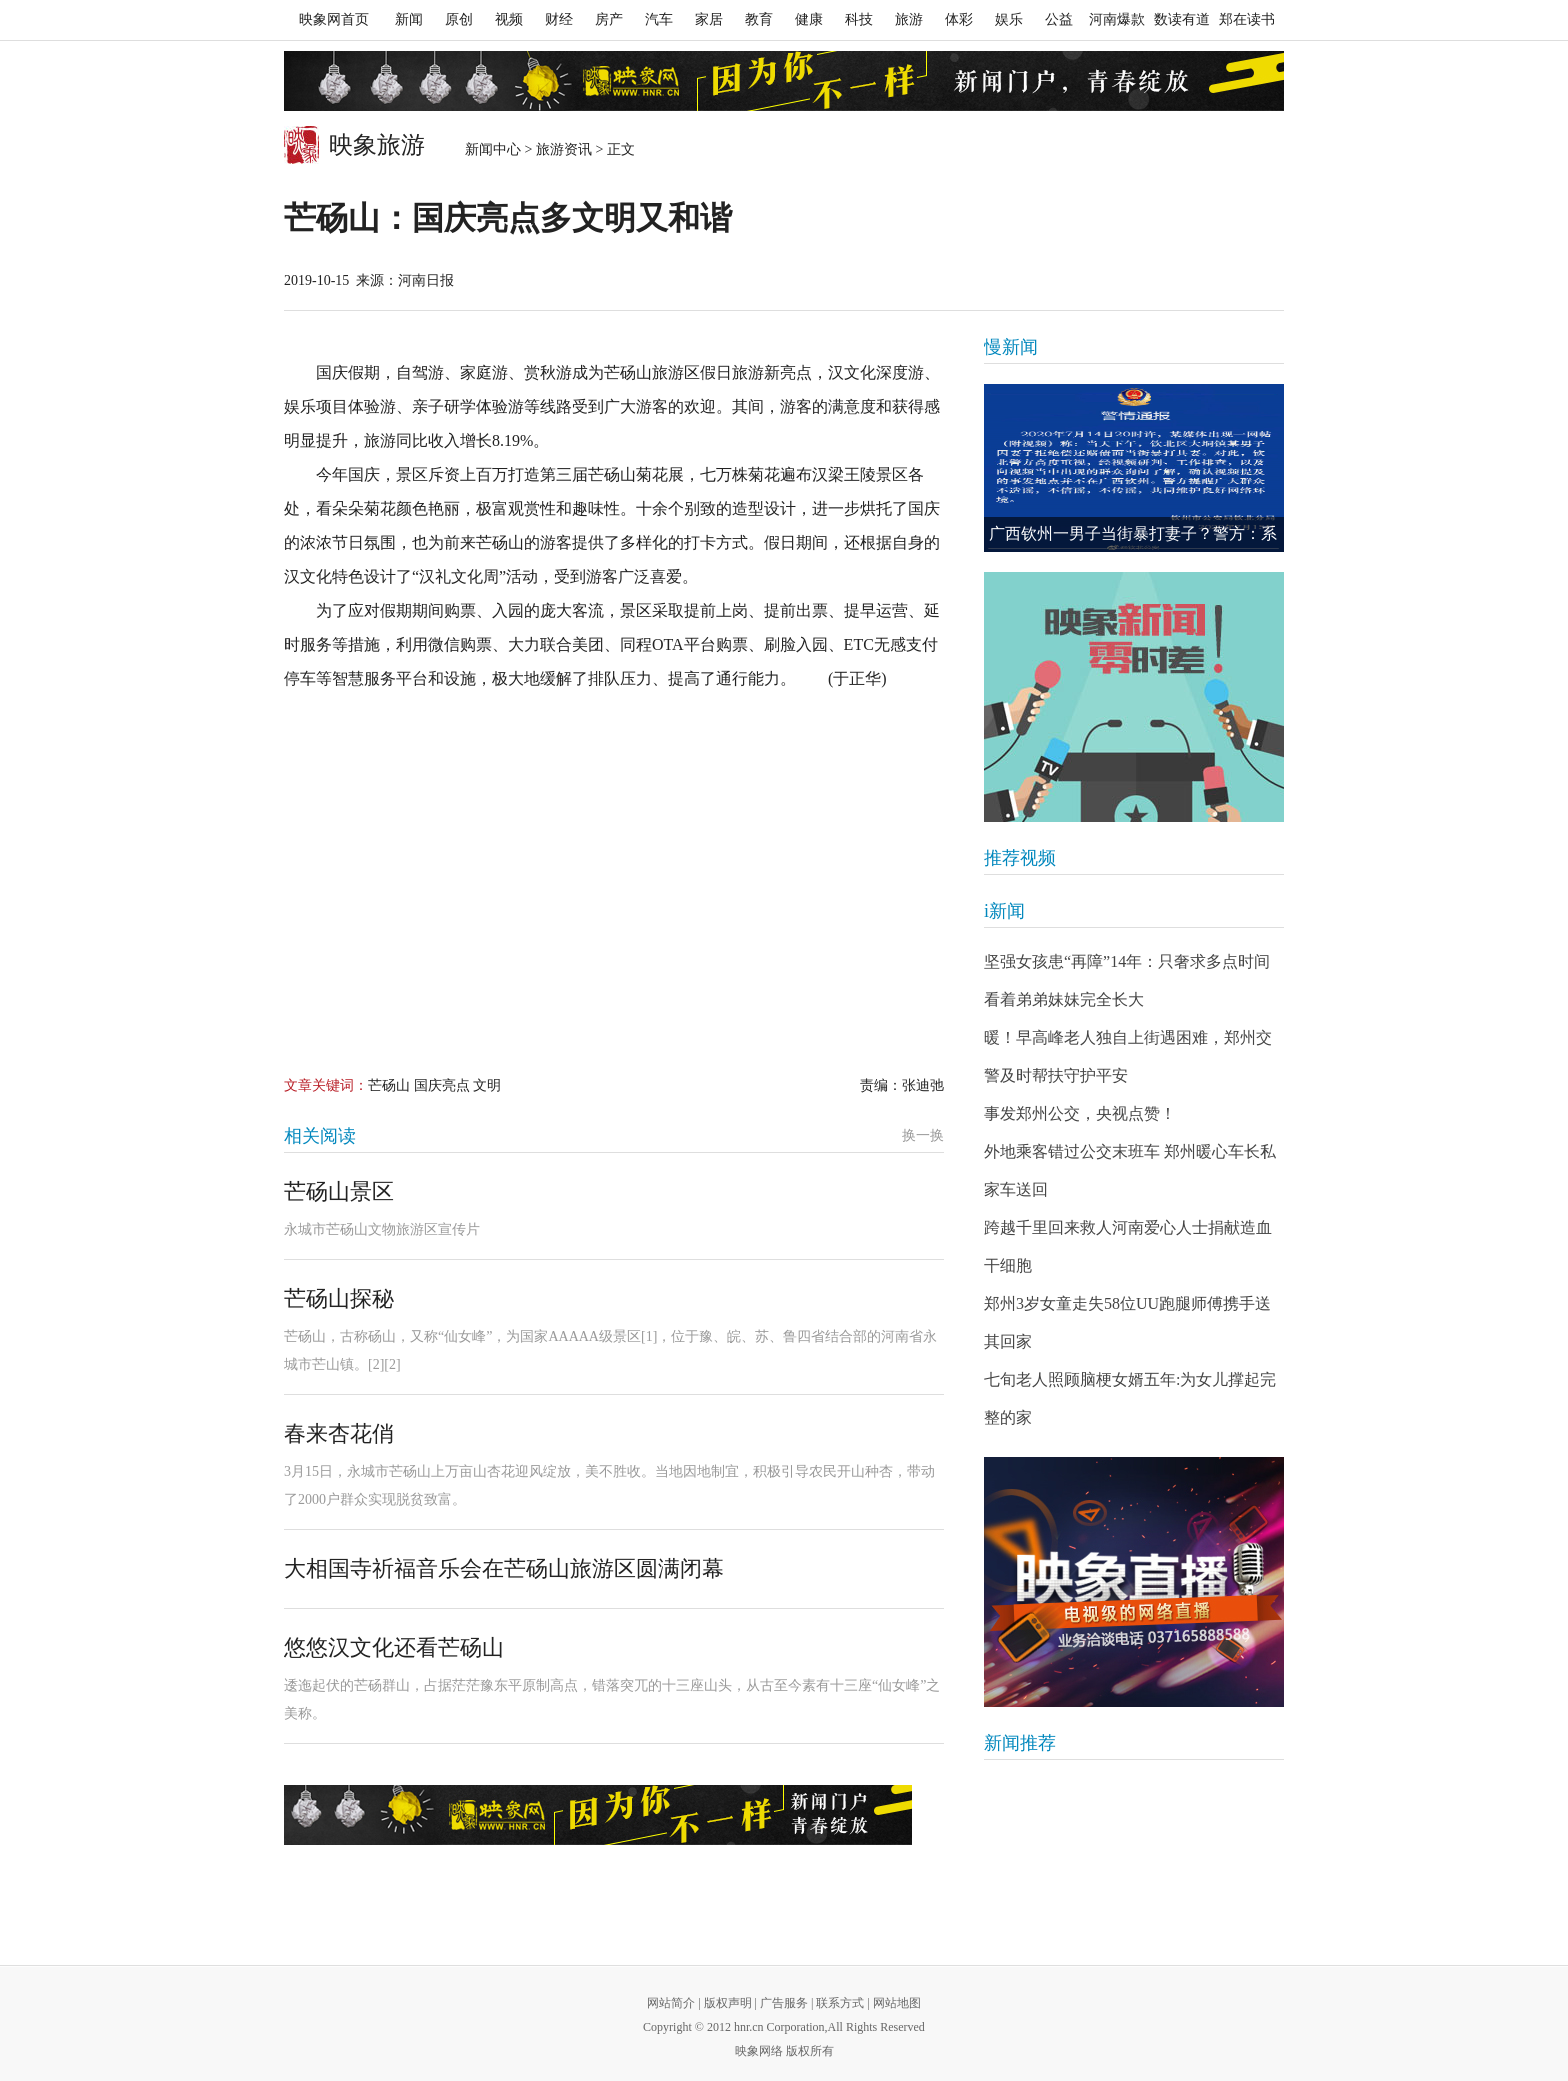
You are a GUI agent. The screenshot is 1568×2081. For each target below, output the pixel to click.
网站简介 (671, 2003)
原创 (459, 19)
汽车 (659, 19)
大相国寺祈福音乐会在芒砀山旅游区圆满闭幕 (504, 1568)
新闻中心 (493, 149)
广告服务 (784, 2003)
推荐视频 (1020, 858)
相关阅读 (320, 1136)
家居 (709, 19)
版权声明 (728, 2003)
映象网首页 (334, 19)
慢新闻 (1011, 347)
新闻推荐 (1020, 1743)
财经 (559, 19)
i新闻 (1004, 911)
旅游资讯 (564, 149)
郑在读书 (1247, 19)
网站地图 (897, 2003)
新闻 (409, 19)
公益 (1059, 19)
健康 (809, 19)
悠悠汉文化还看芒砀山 (394, 1647)
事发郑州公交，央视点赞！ (1080, 1113)
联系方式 (840, 2003)
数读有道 (1182, 19)
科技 (859, 19)
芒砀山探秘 (339, 1298)
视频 (509, 19)
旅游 (909, 19)
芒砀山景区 (339, 1191)
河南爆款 (1117, 19)
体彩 (959, 19)
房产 (609, 19)
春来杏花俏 (339, 1433)
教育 (759, 19)
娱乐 (1009, 19)
